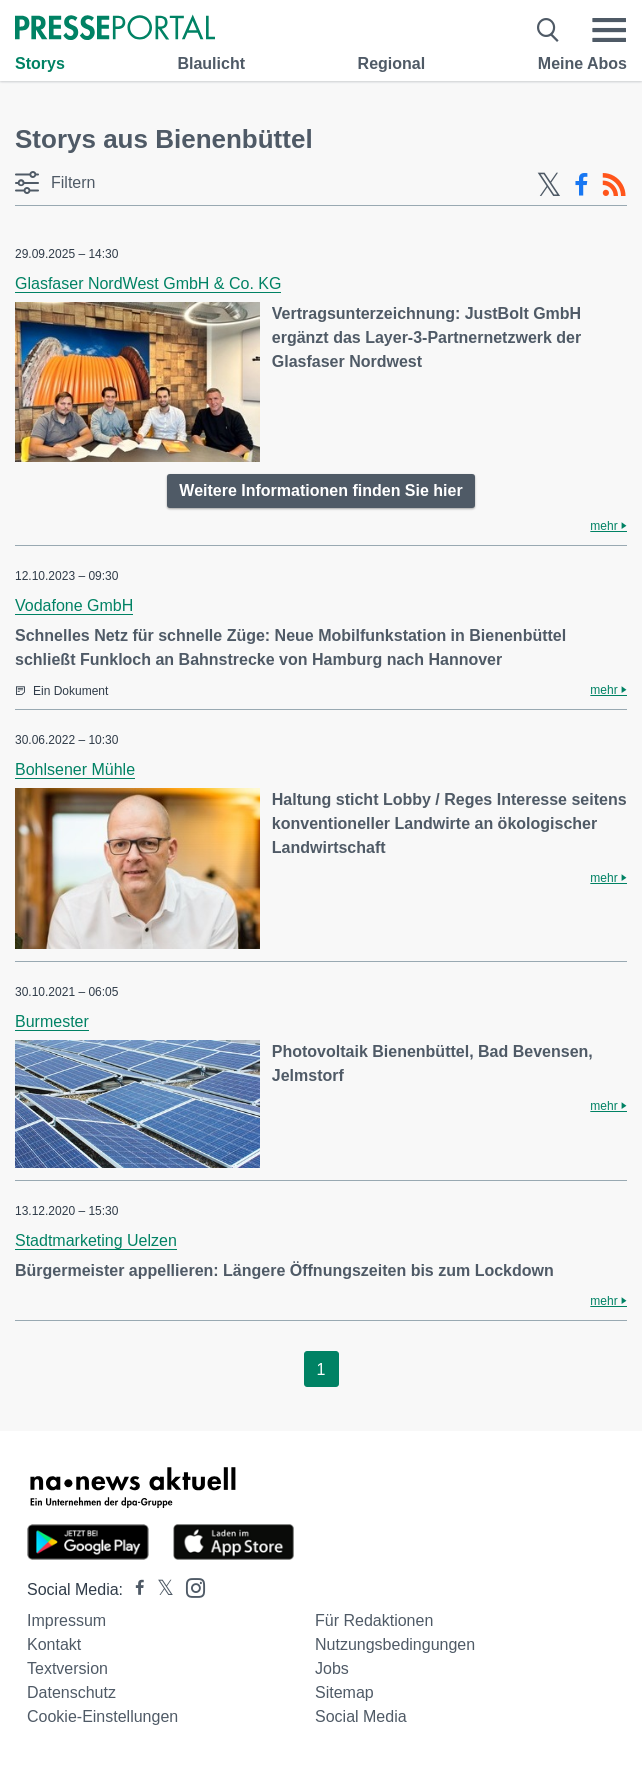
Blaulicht (211, 63)
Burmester (52, 1021)
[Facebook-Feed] (581, 185)
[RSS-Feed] (614, 185)
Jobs (332, 1668)
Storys (40, 63)
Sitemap (344, 1692)
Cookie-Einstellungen (102, 1716)
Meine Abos (582, 63)
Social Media (361, 1716)
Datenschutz (71, 1692)
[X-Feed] (549, 185)
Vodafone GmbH (74, 605)
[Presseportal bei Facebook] (134, 1589)
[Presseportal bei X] (159, 1589)
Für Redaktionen (374, 1620)
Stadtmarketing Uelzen (96, 1240)
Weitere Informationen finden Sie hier (320, 490)
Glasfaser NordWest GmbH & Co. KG (148, 283)
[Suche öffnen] (548, 30)
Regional (392, 63)
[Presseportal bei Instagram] (189, 1586)
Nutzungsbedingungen (395, 1644)
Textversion (67, 1668)
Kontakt (54, 1644)
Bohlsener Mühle (75, 769)
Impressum (66, 1620)
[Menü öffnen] (609, 30)
